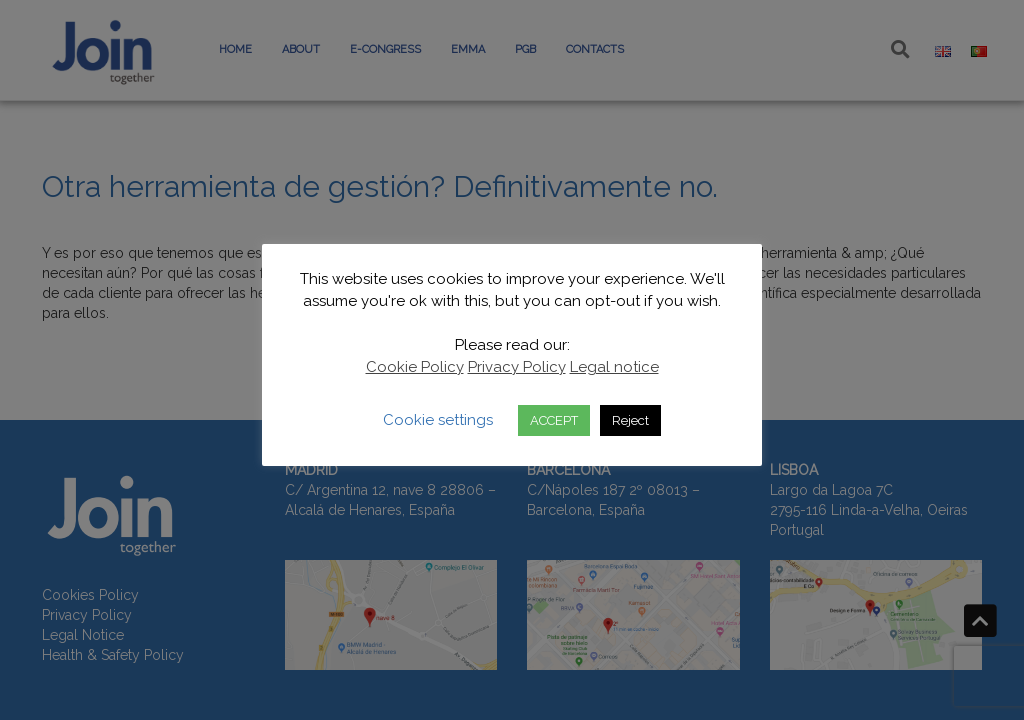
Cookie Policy (415, 367)
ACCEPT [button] (554, 420)
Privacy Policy (517, 367)
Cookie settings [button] (438, 420)
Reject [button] (630, 420)
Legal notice (614, 367)
